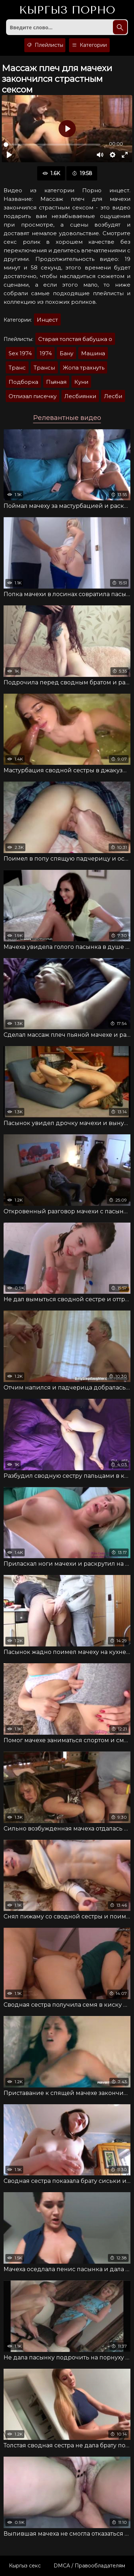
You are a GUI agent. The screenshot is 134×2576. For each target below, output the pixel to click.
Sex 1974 (20, 353)
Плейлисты (44, 45)
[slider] (52, 144)
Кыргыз (67, 10)
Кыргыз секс (25, 2565)
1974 (46, 353)
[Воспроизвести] (9, 154)
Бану (66, 353)
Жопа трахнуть (83, 367)
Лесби (113, 396)
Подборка (23, 381)
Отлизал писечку (32, 396)
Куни (81, 381)
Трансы (44, 367)
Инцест (47, 319)
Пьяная (56, 381)
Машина (93, 353)
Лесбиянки (80, 396)
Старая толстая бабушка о (75, 339)
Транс (17, 367)
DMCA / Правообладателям (89, 2565)
